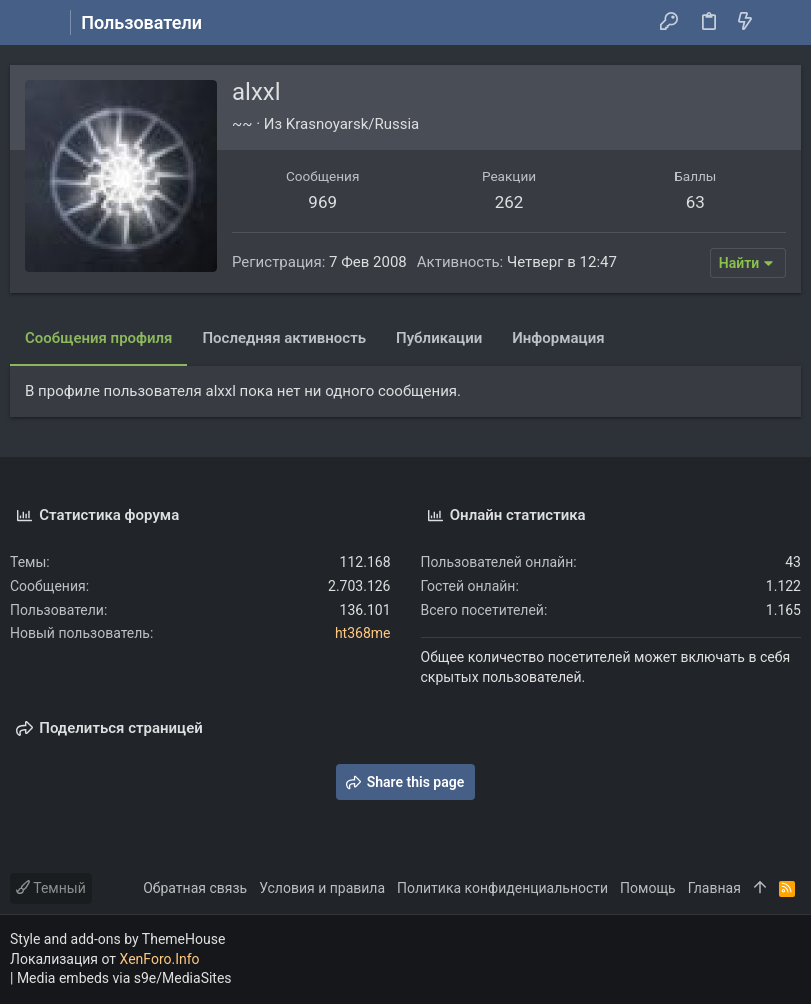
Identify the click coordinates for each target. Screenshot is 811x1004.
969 (322, 202)
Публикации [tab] (439, 338)
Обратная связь (195, 888)
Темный (51, 888)
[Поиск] (781, 23)
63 (695, 202)
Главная (714, 888)
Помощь (648, 888)
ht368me (363, 633)
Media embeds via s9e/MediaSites (124, 978)
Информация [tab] (558, 338)
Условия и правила (322, 888)
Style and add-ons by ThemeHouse (117, 939)
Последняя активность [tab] (284, 338)
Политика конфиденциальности (502, 888)
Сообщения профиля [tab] (98, 338)
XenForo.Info (160, 959)
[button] (30, 23)
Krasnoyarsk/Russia (352, 124)
